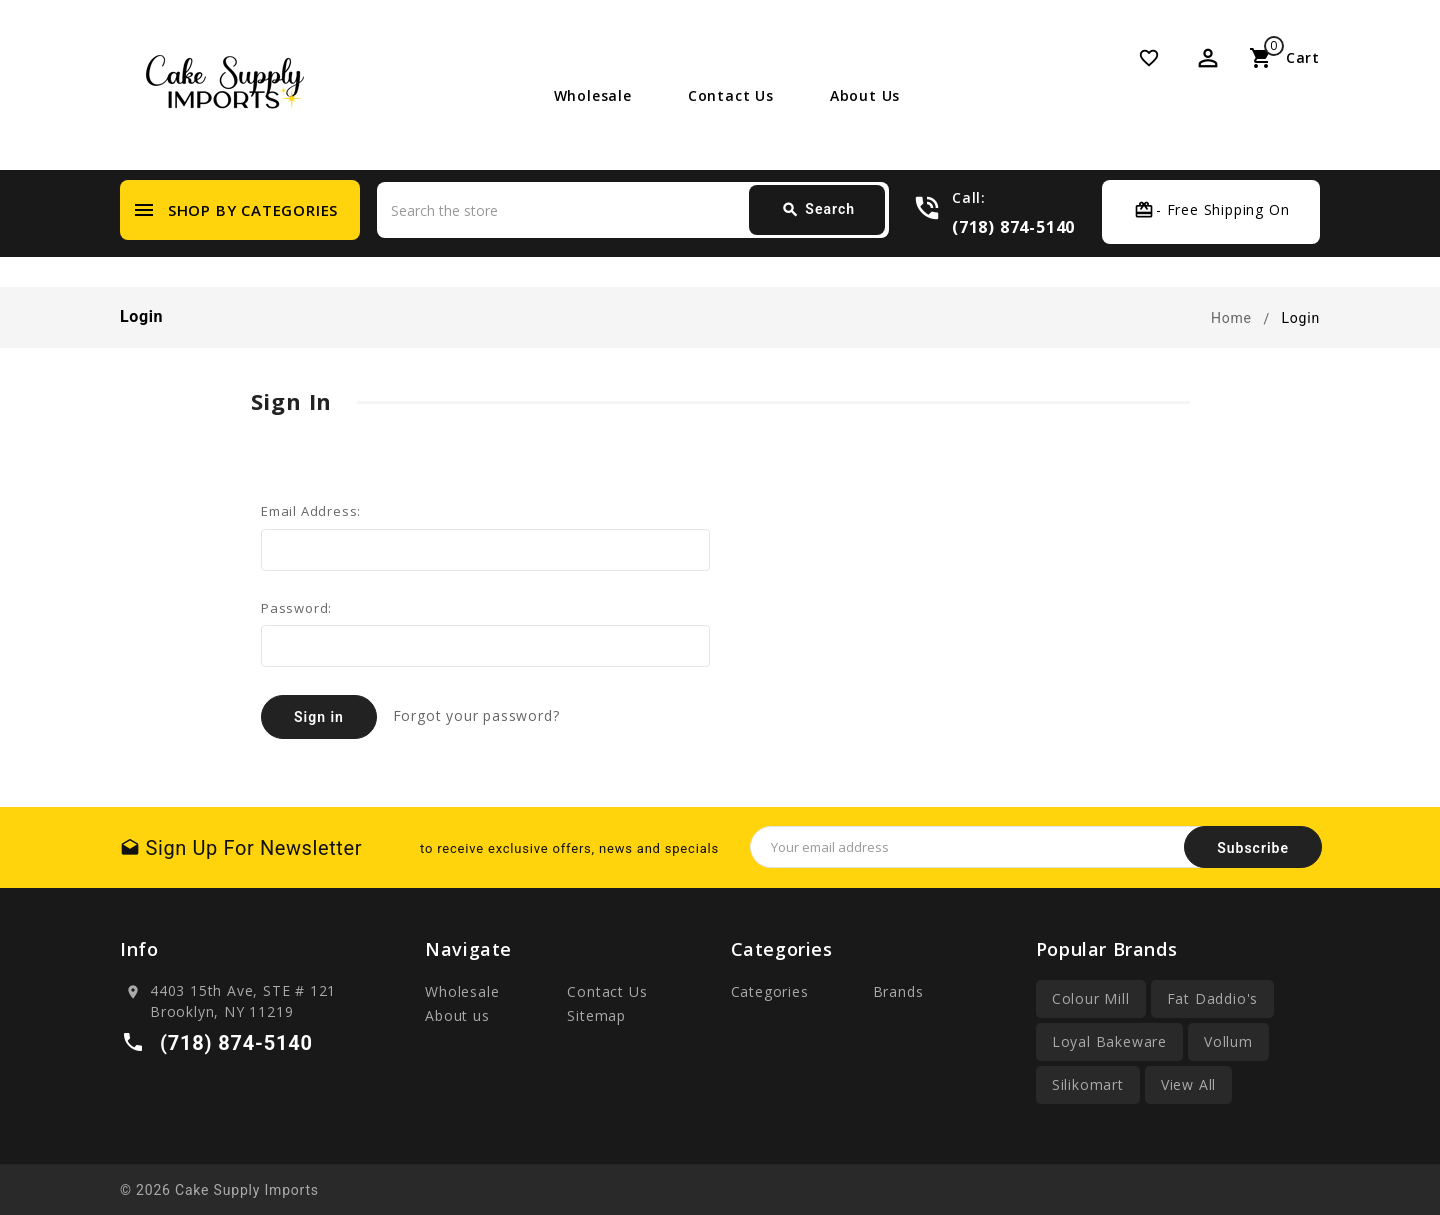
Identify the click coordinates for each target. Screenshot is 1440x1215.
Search (818, 210)
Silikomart (1088, 1084)
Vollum (1228, 1041)
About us (865, 95)
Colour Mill (1091, 998)
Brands (898, 991)
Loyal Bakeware (1109, 1041)
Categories (770, 991)
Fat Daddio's (1213, 998)
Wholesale (593, 95)
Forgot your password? (476, 715)
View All (1188, 1084)
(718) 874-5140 (1013, 226)
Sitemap (596, 1015)
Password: (296, 608)
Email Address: (311, 511)
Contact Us (731, 95)
